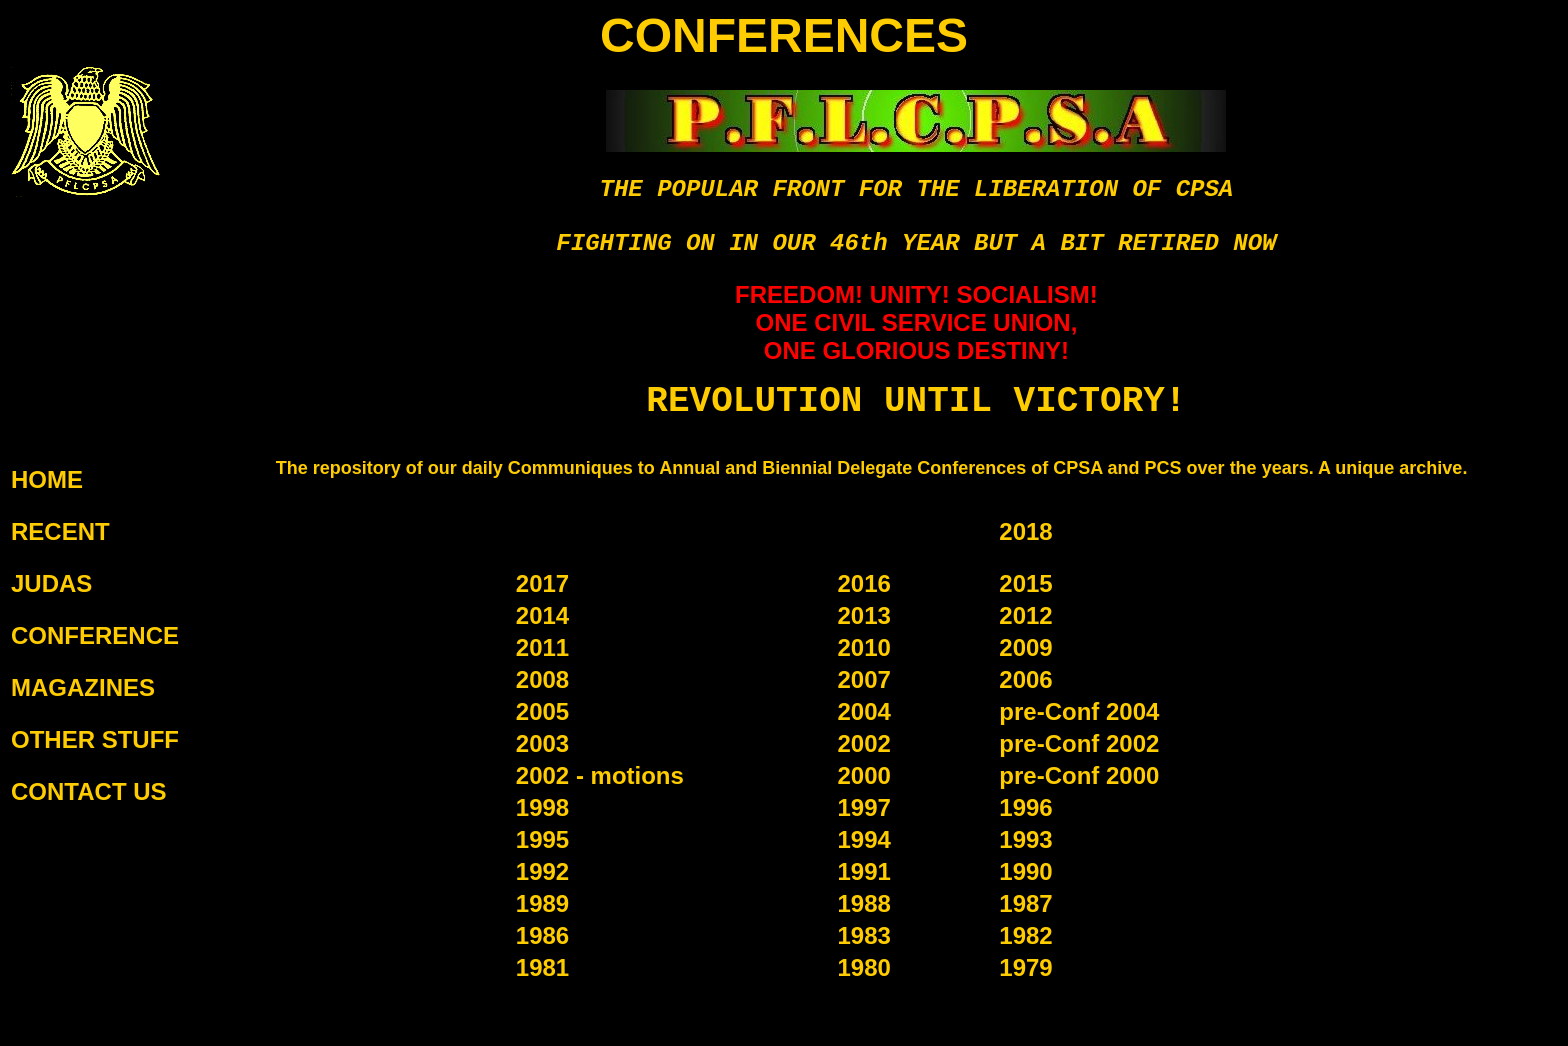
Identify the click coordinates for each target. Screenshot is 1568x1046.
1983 (863, 935)
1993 (1025, 839)
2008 (542, 679)
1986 (542, 935)
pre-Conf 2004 (1079, 711)
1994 (863, 839)
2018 (1025, 531)
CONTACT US (89, 791)
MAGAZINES (83, 687)
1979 (1025, 967)
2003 (542, 743)
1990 (1025, 871)
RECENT (60, 531)
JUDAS (51, 583)
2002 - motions (600, 775)
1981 (542, 967)
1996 (1025, 807)
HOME (47, 479)
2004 (863, 711)
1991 (863, 871)
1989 (542, 903)
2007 (863, 679)
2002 (863, 743)
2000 (863, 775)
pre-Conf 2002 (1079, 743)
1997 (863, 807)
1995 (542, 839)
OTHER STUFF (95, 739)
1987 (1025, 903)
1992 (542, 871)
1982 (1025, 935)
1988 (863, 903)
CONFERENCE (95, 635)
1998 (542, 807)
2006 (1025, 679)
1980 (863, 967)
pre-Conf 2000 (1079, 775)
